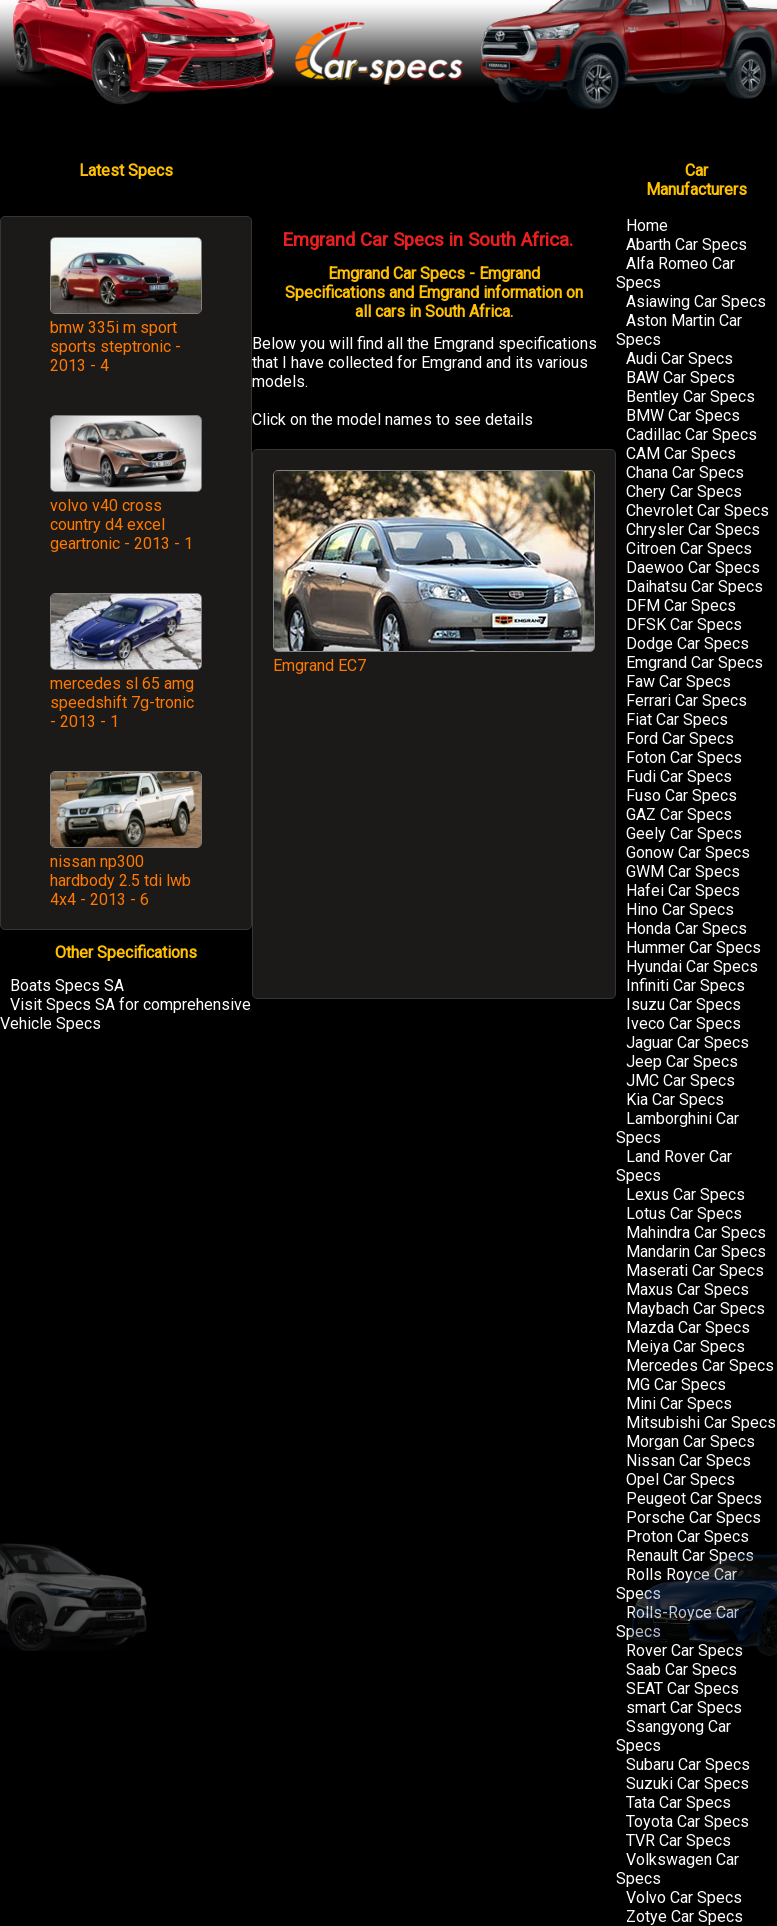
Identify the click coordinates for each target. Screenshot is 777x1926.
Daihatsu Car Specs (694, 586)
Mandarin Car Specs (696, 1251)
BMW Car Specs (683, 415)
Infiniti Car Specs (685, 985)
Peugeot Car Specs (694, 1498)
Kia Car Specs (675, 1099)
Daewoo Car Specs (693, 567)
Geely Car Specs (684, 833)
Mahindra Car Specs (696, 1232)
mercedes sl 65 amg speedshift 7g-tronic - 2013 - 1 (122, 702)
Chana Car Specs (685, 472)
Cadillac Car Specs (691, 434)
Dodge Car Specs (687, 643)
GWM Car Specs (683, 871)
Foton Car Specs (684, 757)
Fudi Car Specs (679, 776)
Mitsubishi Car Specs (701, 1422)
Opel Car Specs (680, 1479)
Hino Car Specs (680, 909)
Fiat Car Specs (677, 719)
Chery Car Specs (684, 491)
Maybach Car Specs (695, 1308)
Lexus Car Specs (685, 1194)
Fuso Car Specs (681, 795)
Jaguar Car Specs (687, 1042)
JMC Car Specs (680, 1080)
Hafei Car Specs (683, 890)
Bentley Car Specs (690, 396)
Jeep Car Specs (682, 1061)
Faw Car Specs (678, 681)
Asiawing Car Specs (696, 301)
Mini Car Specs (679, 1403)
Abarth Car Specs (686, 244)
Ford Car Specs (680, 738)
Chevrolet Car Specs (697, 510)
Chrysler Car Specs (693, 529)
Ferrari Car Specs (686, 700)
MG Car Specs (676, 1384)
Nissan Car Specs (688, 1460)
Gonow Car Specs (688, 852)
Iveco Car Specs (683, 1023)
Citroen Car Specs (689, 548)
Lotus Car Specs (684, 1213)
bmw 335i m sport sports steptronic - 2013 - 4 (115, 346)
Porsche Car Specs (693, 1517)
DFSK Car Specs (684, 624)
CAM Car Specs (681, 453)
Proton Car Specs (687, 1536)
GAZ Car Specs (679, 814)
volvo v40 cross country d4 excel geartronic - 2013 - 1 (121, 524)
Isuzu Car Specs (683, 1004)
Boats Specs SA (67, 985)
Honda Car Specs (686, 928)
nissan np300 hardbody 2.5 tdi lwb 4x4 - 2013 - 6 (120, 880)
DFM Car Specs (681, 605)
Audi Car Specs (679, 358)
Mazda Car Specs (688, 1327)
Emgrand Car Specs (694, 662)
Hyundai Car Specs (692, 966)
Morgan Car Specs (690, 1441)
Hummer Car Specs (693, 947)
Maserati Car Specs (695, 1270)
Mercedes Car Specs (700, 1365)
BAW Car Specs (680, 377)
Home (647, 225)
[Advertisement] (434, 846)
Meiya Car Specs (685, 1346)
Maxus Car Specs (687, 1289)
